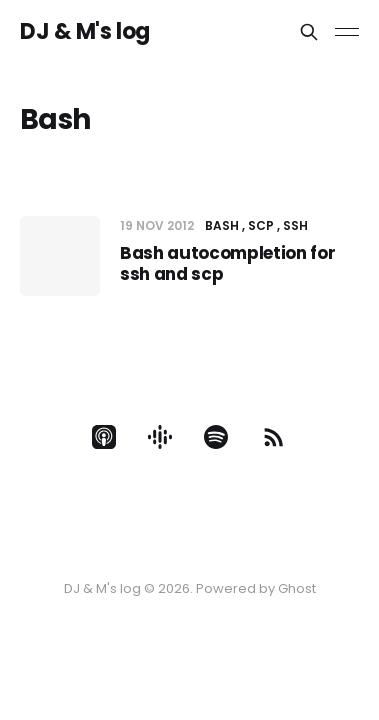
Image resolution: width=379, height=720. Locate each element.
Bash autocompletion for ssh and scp (227, 263)
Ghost (297, 588)
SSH (295, 225)
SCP (261, 225)
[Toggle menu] (347, 32)
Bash (222, 225)
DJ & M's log (85, 32)
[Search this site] (309, 32)
